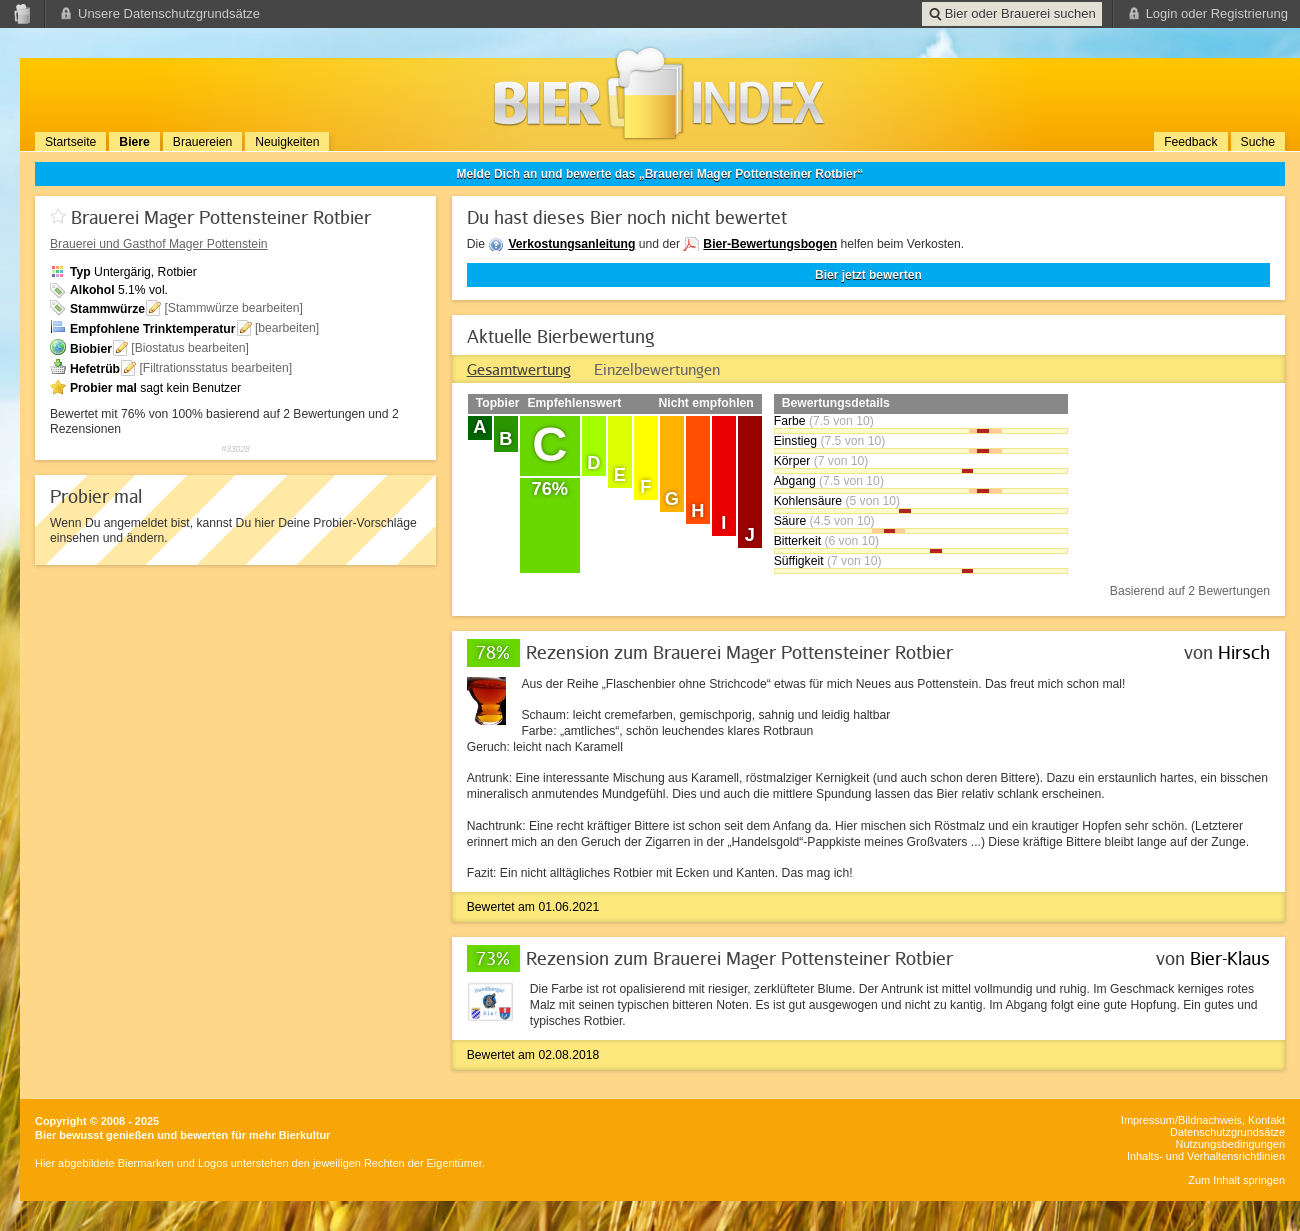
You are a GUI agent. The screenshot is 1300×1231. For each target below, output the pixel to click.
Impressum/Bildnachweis (1181, 1120)
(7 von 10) (841, 461)
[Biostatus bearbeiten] (190, 348)
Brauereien (202, 142)
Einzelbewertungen (657, 369)
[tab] (519, 369)
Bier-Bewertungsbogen (770, 244)
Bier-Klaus (1230, 958)
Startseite (70, 142)
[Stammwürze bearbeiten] (233, 308)
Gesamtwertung (519, 369)
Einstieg (795, 441)
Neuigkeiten (287, 142)
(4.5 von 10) (842, 521)
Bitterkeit (797, 541)
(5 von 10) (872, 501)
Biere (134, 142)
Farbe (790, 421)
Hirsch (1244, 652)
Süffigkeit (799, 561)
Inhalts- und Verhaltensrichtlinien (1206, 1156)
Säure (790, 521)
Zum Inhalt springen (1236, 1180)
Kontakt (1266, 1120)
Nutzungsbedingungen (1230, 1144)
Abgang (795, 481)
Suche (1258, 142)
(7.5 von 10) (841, 421)
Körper (792, 461)
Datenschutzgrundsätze (1227, 1132)
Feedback (1190, 142)
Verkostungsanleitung (571, 244)
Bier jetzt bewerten (868, 275)
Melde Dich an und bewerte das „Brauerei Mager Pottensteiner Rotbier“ (660, 174)
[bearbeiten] (287, 328)
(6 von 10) (851, 541)
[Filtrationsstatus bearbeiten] (215, 368)
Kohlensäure (808, 501)
